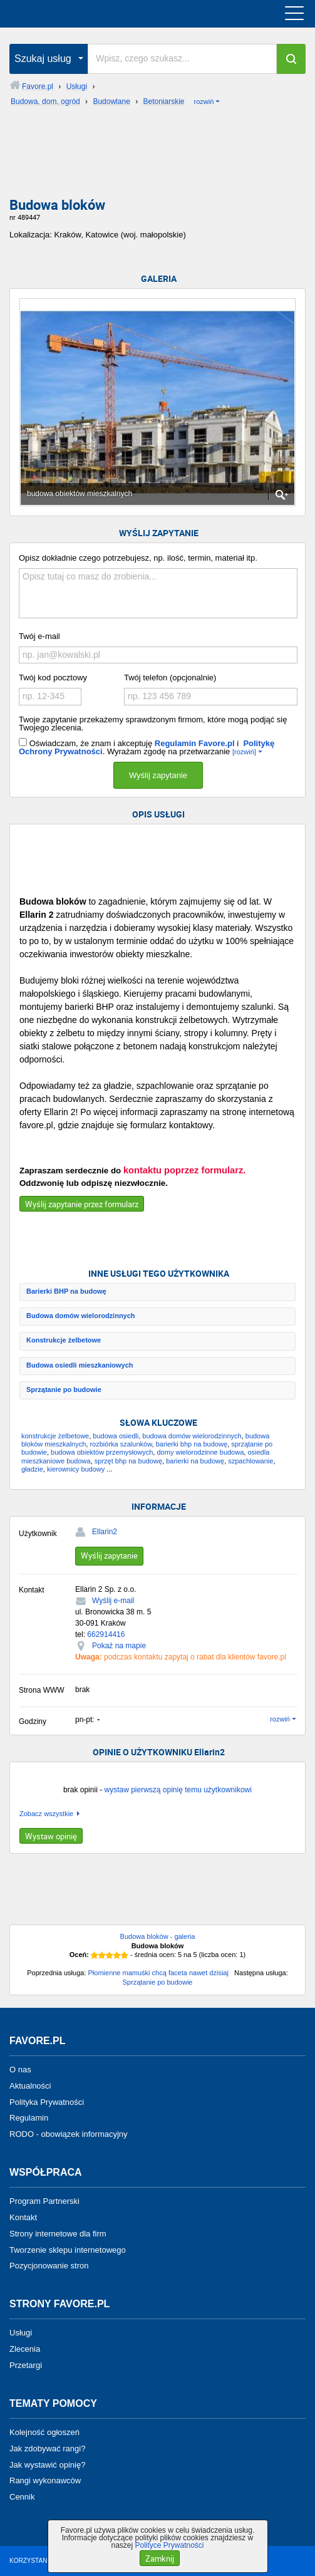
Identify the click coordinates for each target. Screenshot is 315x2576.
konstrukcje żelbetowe (55, 1436)
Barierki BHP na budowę (66, 1291)
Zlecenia (24, 2349)
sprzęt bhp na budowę (128, 1461)
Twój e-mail (39, 636)
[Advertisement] (157, 156)
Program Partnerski (44, 2201)
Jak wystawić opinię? (47, 2464)
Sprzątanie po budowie (63, 1389)
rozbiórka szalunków (121, 1444)
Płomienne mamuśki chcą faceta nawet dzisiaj (158, 1972)
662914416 (106, 1634)
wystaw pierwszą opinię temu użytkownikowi (177, 1789)
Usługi (20, 2332)
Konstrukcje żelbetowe (63, 1340)
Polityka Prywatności (46, 2101)
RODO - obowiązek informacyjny (68, 2134)
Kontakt (23, 2217)
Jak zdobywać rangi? (47, 2448)
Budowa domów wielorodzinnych (80, 1315)
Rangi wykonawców (45, 2480)
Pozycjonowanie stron (48, 2265)
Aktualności (30, 2085)
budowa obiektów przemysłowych (102, 1452)
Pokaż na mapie (119, 1645)
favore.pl (86, 13)
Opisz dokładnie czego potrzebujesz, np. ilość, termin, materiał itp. (138, 558)
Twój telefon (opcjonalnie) (170, 677)
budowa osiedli (115, 1436)
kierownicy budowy (76, 1469)
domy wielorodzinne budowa (200, 1452)
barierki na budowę (195, 1461)
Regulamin (28, 2117)
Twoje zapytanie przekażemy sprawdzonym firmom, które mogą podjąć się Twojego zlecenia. (153, 723)
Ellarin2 (104, 1531)
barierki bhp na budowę (191, 1444)
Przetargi (25, 2365)
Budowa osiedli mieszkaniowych (79, 1365)
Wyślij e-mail (113, 1600)
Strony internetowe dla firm (57, 2233)
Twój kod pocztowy (53, 677)
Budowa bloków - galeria (157, 1936)
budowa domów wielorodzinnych (191, 1436)
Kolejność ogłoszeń (44, 2432)
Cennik (21, 2496)
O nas (20, 2069)
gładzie (32, 1469)
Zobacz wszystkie (46, 1813)
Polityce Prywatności (169, 2545)
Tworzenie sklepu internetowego (67, 2249)
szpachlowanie (250, 1461)
